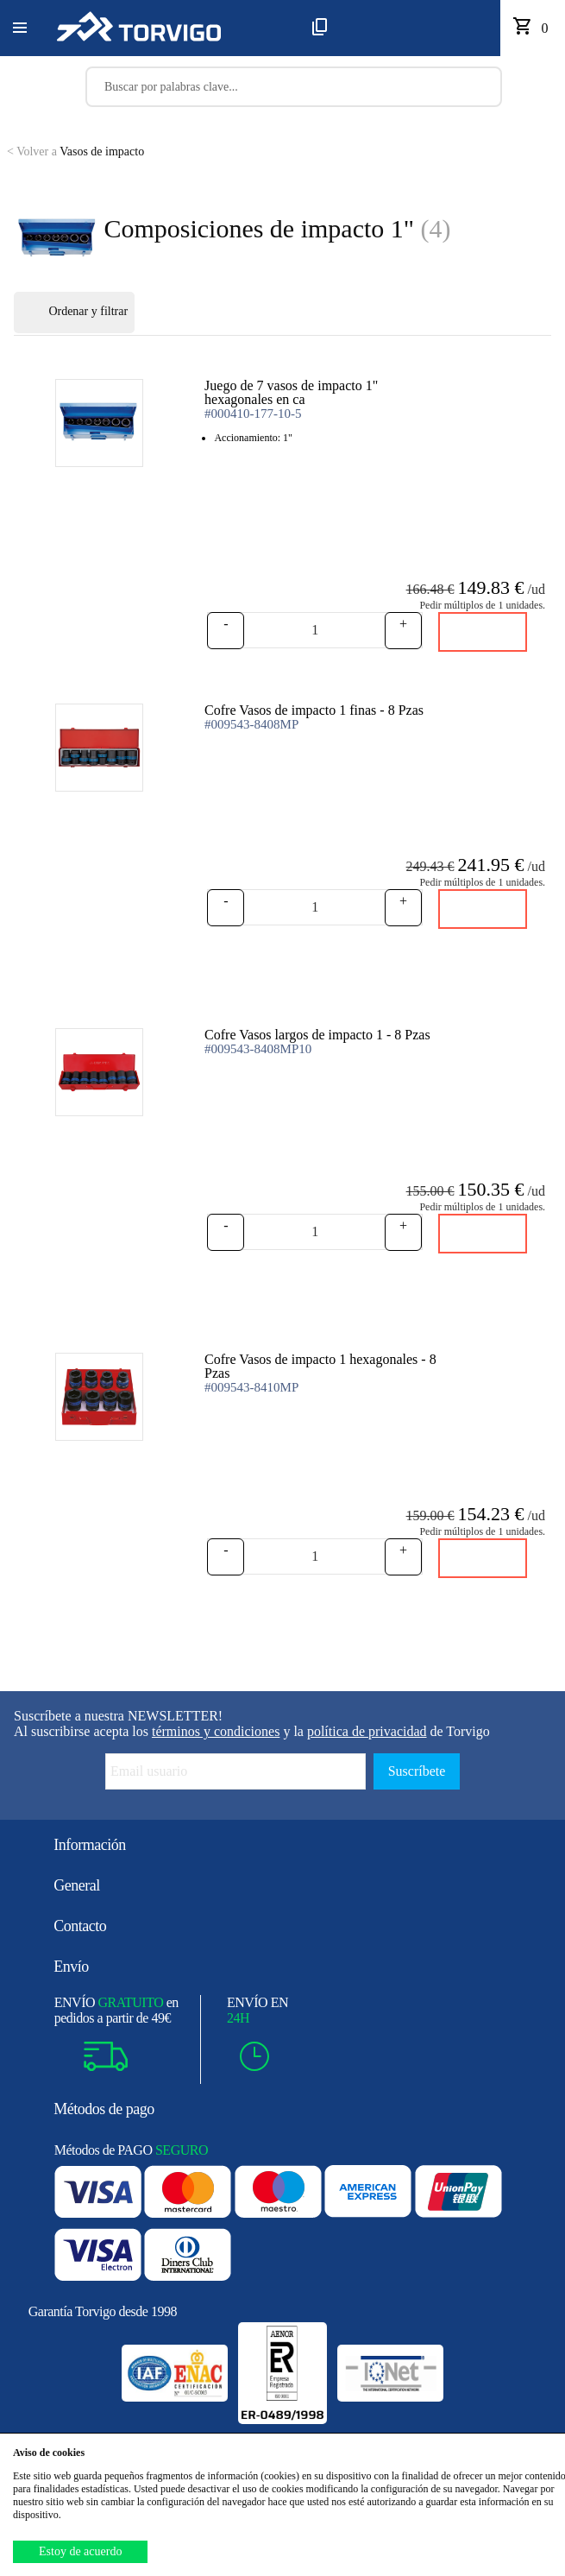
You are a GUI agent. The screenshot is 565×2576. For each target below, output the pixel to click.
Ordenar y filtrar (74, 312)
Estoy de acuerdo (80, 2551)
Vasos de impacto (75, 151)
